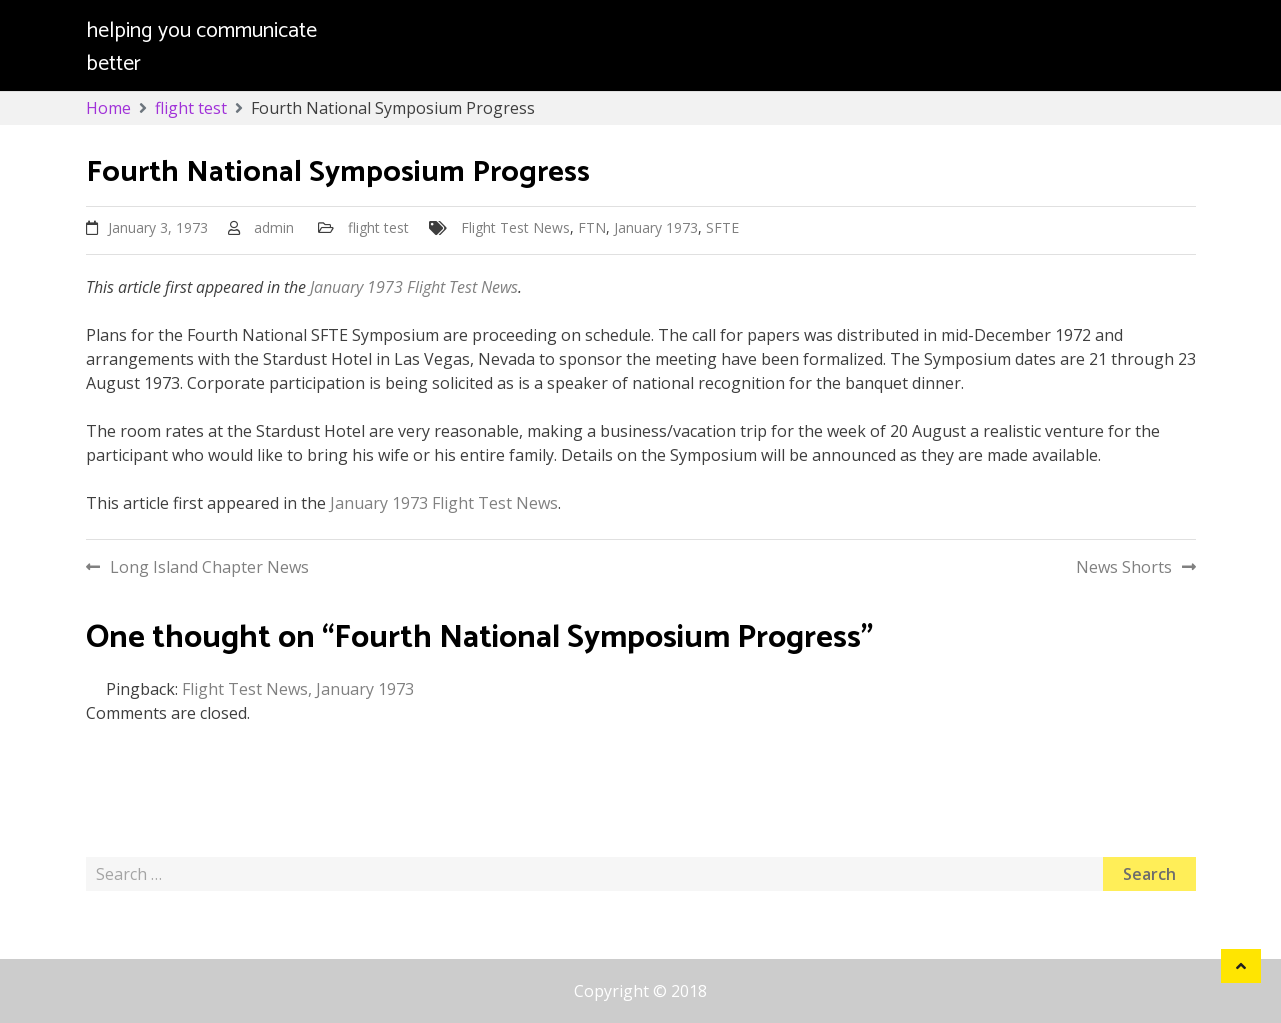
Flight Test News (515, 227)
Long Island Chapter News (209, 567)
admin (274, 227)
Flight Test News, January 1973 (298, 689)
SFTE (722, 227)
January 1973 (656, 227)
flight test (378, 227)
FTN (592, 227)
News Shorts (1124, 567)
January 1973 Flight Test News (414, 287)
